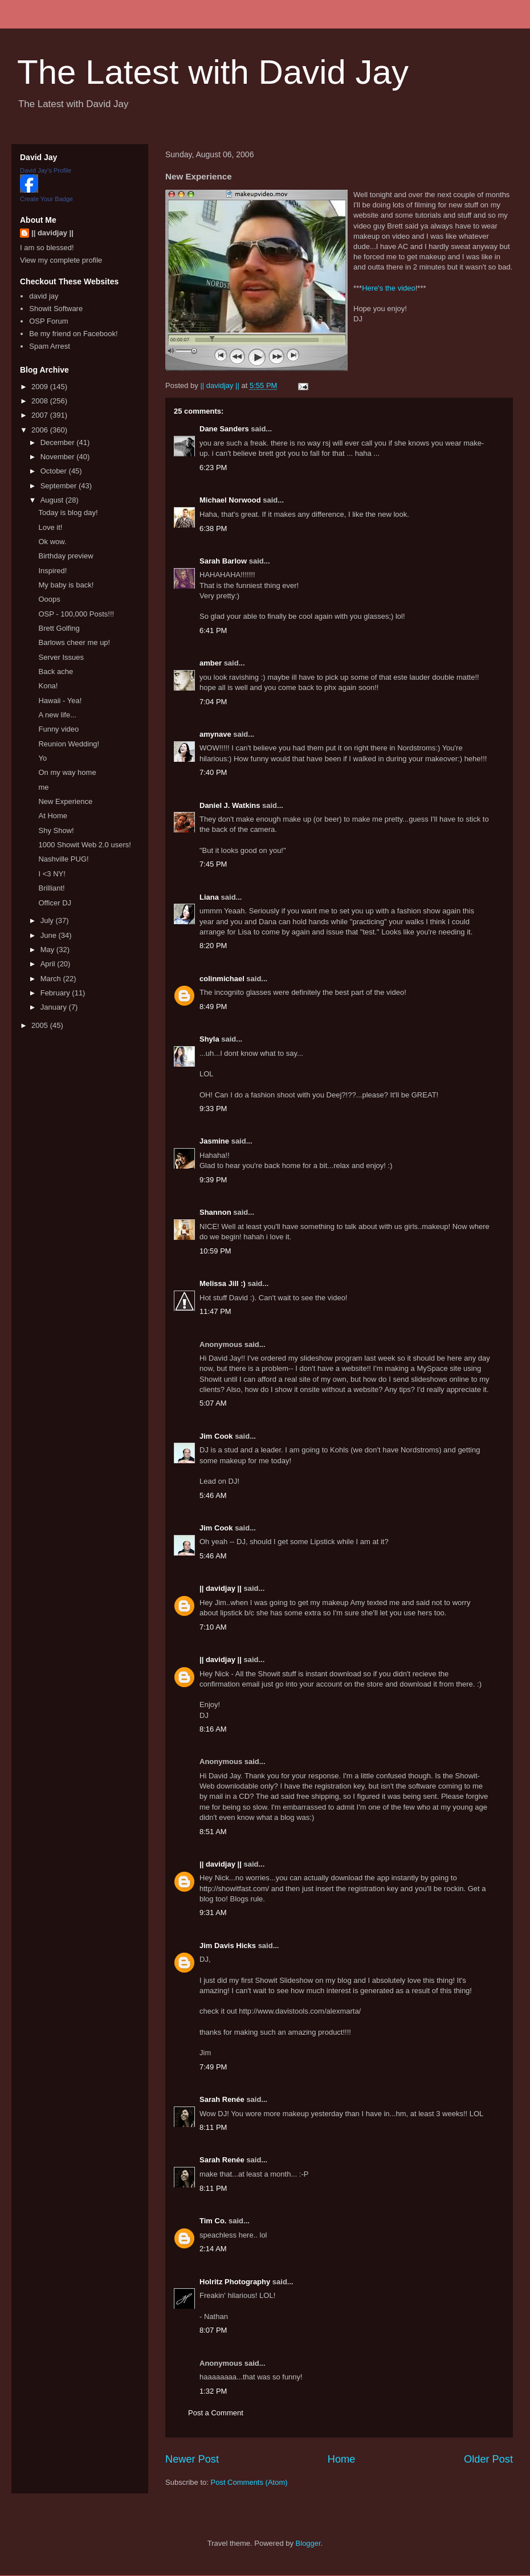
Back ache (55, 671)
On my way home (67, 772)
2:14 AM (213, 2248)
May (48, 949)
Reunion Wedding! (68, 744)
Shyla (209, 1039)
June (49, 935)
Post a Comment (215, 2412)
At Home (52, 815)
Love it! (50, 527)
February (56, 993)
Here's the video (388, 288)
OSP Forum (48, 321)
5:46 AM (213, 1495)
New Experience (65, 801)
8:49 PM (213, 1006)
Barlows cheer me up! (74, 642)
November (58, 456)
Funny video (58, 729)
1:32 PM (213, 2391)
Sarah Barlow (223, 561)
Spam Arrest (49, 346)
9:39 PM (213, 1179)
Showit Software (56, 308)
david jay (43, 296)
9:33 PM (213, 1108)
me (43, 787)
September (59, 485)
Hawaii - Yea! (59, 700)
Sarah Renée (221, 2099)
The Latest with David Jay (213, 72)
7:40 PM (213, 772)
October (54, 471)
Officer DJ (54, 903)
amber (210, 663)
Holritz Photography (234, 2281)
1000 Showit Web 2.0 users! (84, 844)
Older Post (488, 2459)
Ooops (49, 599)
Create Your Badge (46, 198)
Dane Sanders (224, 428)
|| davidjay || (220, 1588)
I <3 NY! (51, 873)
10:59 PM (215, 1251)
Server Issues (60, 657)
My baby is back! (65, 585)
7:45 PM (213, 864)
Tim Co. (212, 2220)
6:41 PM (213, 630)
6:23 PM (213, 467)
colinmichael (221, 978)
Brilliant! (51, 888)
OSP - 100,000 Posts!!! (76, 614)
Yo (42, 758)
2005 (40, 1025)
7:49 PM (213, 2067)
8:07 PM (213, 2330)
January (54, 1007)
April (49, 964)
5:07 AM (213, 1403)
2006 (40, 430)
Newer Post (192, 2459)
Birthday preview (65, 556)
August (53, 500)
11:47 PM (215, 1311)
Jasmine (214, 1141)
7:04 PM (213, 701)
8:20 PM (213, 945)
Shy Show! (56, 830)
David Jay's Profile (45, 170)
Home (342, 2459)
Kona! (48, 685)
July (48, 920)
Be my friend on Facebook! (73, 333)
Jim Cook (216, 1436)
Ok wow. (52, 541)
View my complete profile (61, 260)
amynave (215, 734)
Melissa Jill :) (222, 1283)
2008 (40, 401)
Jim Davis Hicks (227, 1945)
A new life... (57, 715)
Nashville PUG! (63, 859)
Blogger (308, 2543)
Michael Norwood (230, 500)
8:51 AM (213, 1831)
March (51, 978)
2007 (40, 415)
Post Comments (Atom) (249, 2482)
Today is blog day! (67, 512)
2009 (40, 386)
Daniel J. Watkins (229, 805)
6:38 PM (213, 528)
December (58, 442)
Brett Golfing (58, 628)
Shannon (215, 1212)
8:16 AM (213, 1729)
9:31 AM (213, 1912)
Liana (209, 897)
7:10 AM (213, 1627)
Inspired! (52, 570)
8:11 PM (213, 2127)
